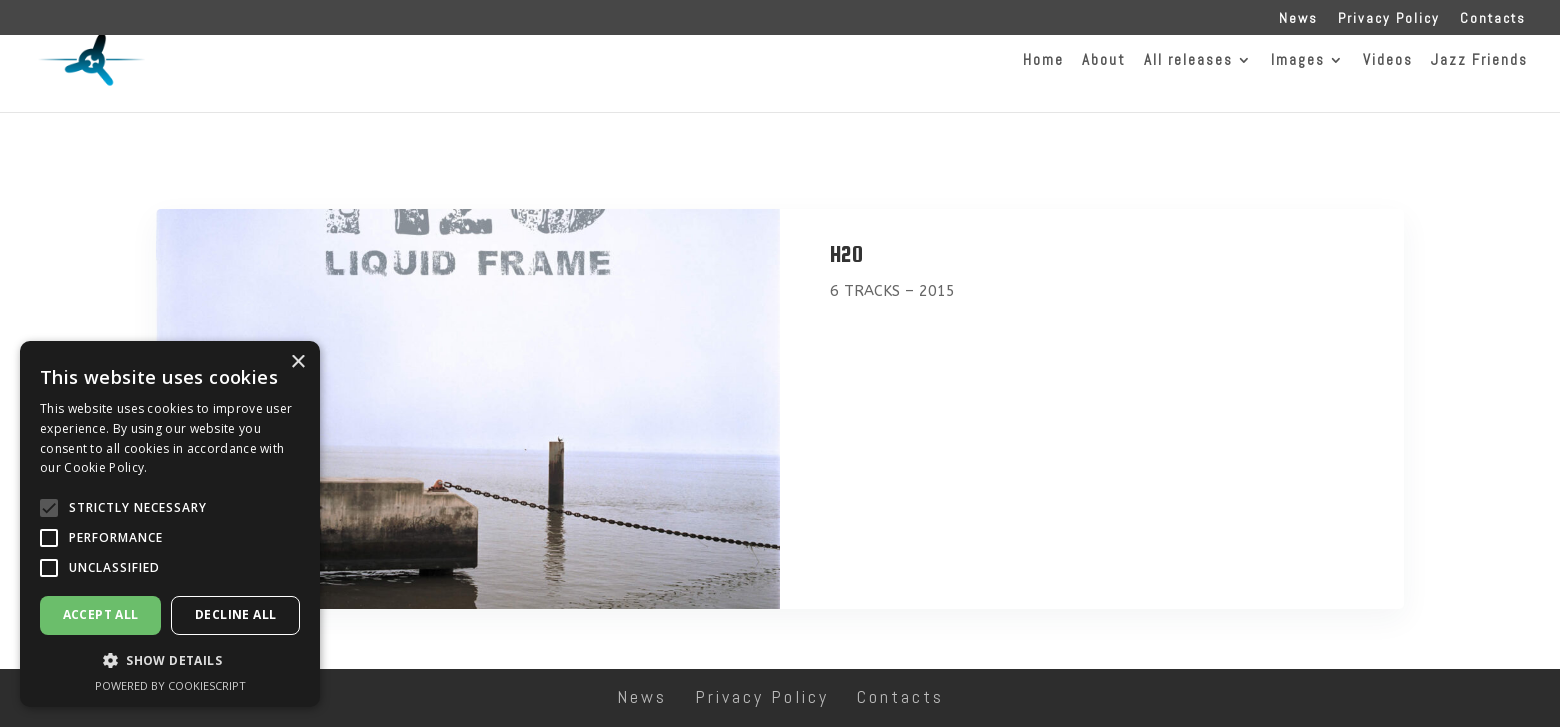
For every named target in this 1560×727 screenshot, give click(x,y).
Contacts (1493, 19)
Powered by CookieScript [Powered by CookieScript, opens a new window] (170, 685)
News (1298, 19)
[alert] (170, 524)
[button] (49, 508)
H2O (846, 254)
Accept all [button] (101, 614)
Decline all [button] (235, 614)
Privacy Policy (1389, 19)
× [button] (297, 362)
